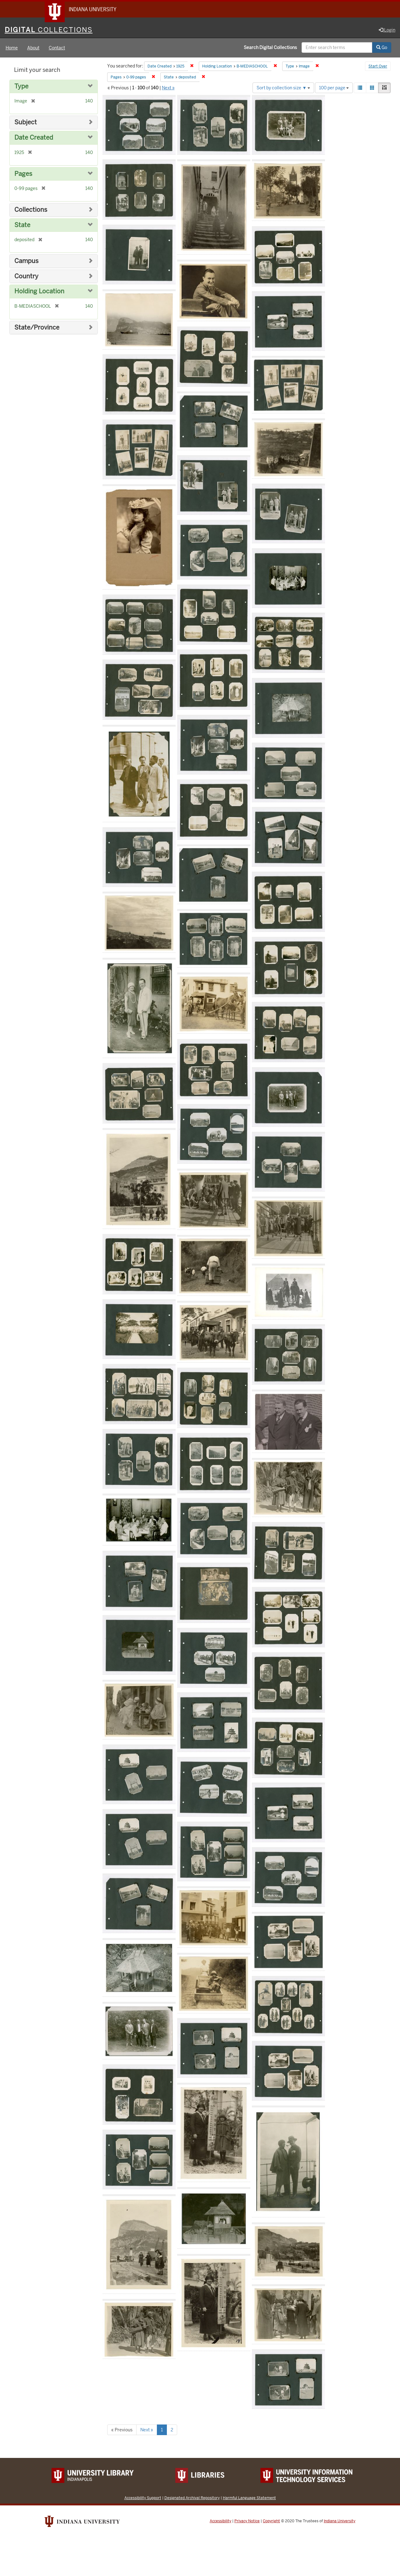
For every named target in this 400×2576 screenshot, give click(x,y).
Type (21, 87)
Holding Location (39, 292)
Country (26, 277)
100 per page (334, 88)
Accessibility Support (142, 2498)
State (22, 225)
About (33, 48)
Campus (26, 261)
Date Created (33, 138)
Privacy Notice (247, 2521)
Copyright (271, 2521)
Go (381, 48)
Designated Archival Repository (192, 2498)
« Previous (121, 2430)
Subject (25, 123)
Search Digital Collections (270, 48)
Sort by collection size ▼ (283, 88)
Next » (168, 88)
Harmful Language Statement (249, 2498)
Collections (30, 210)
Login (387, 30)
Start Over (377, 66)
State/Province (36, 328)
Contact (57, 48)
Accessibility (220, 2521)
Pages (23, 174)
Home (12, 48)
